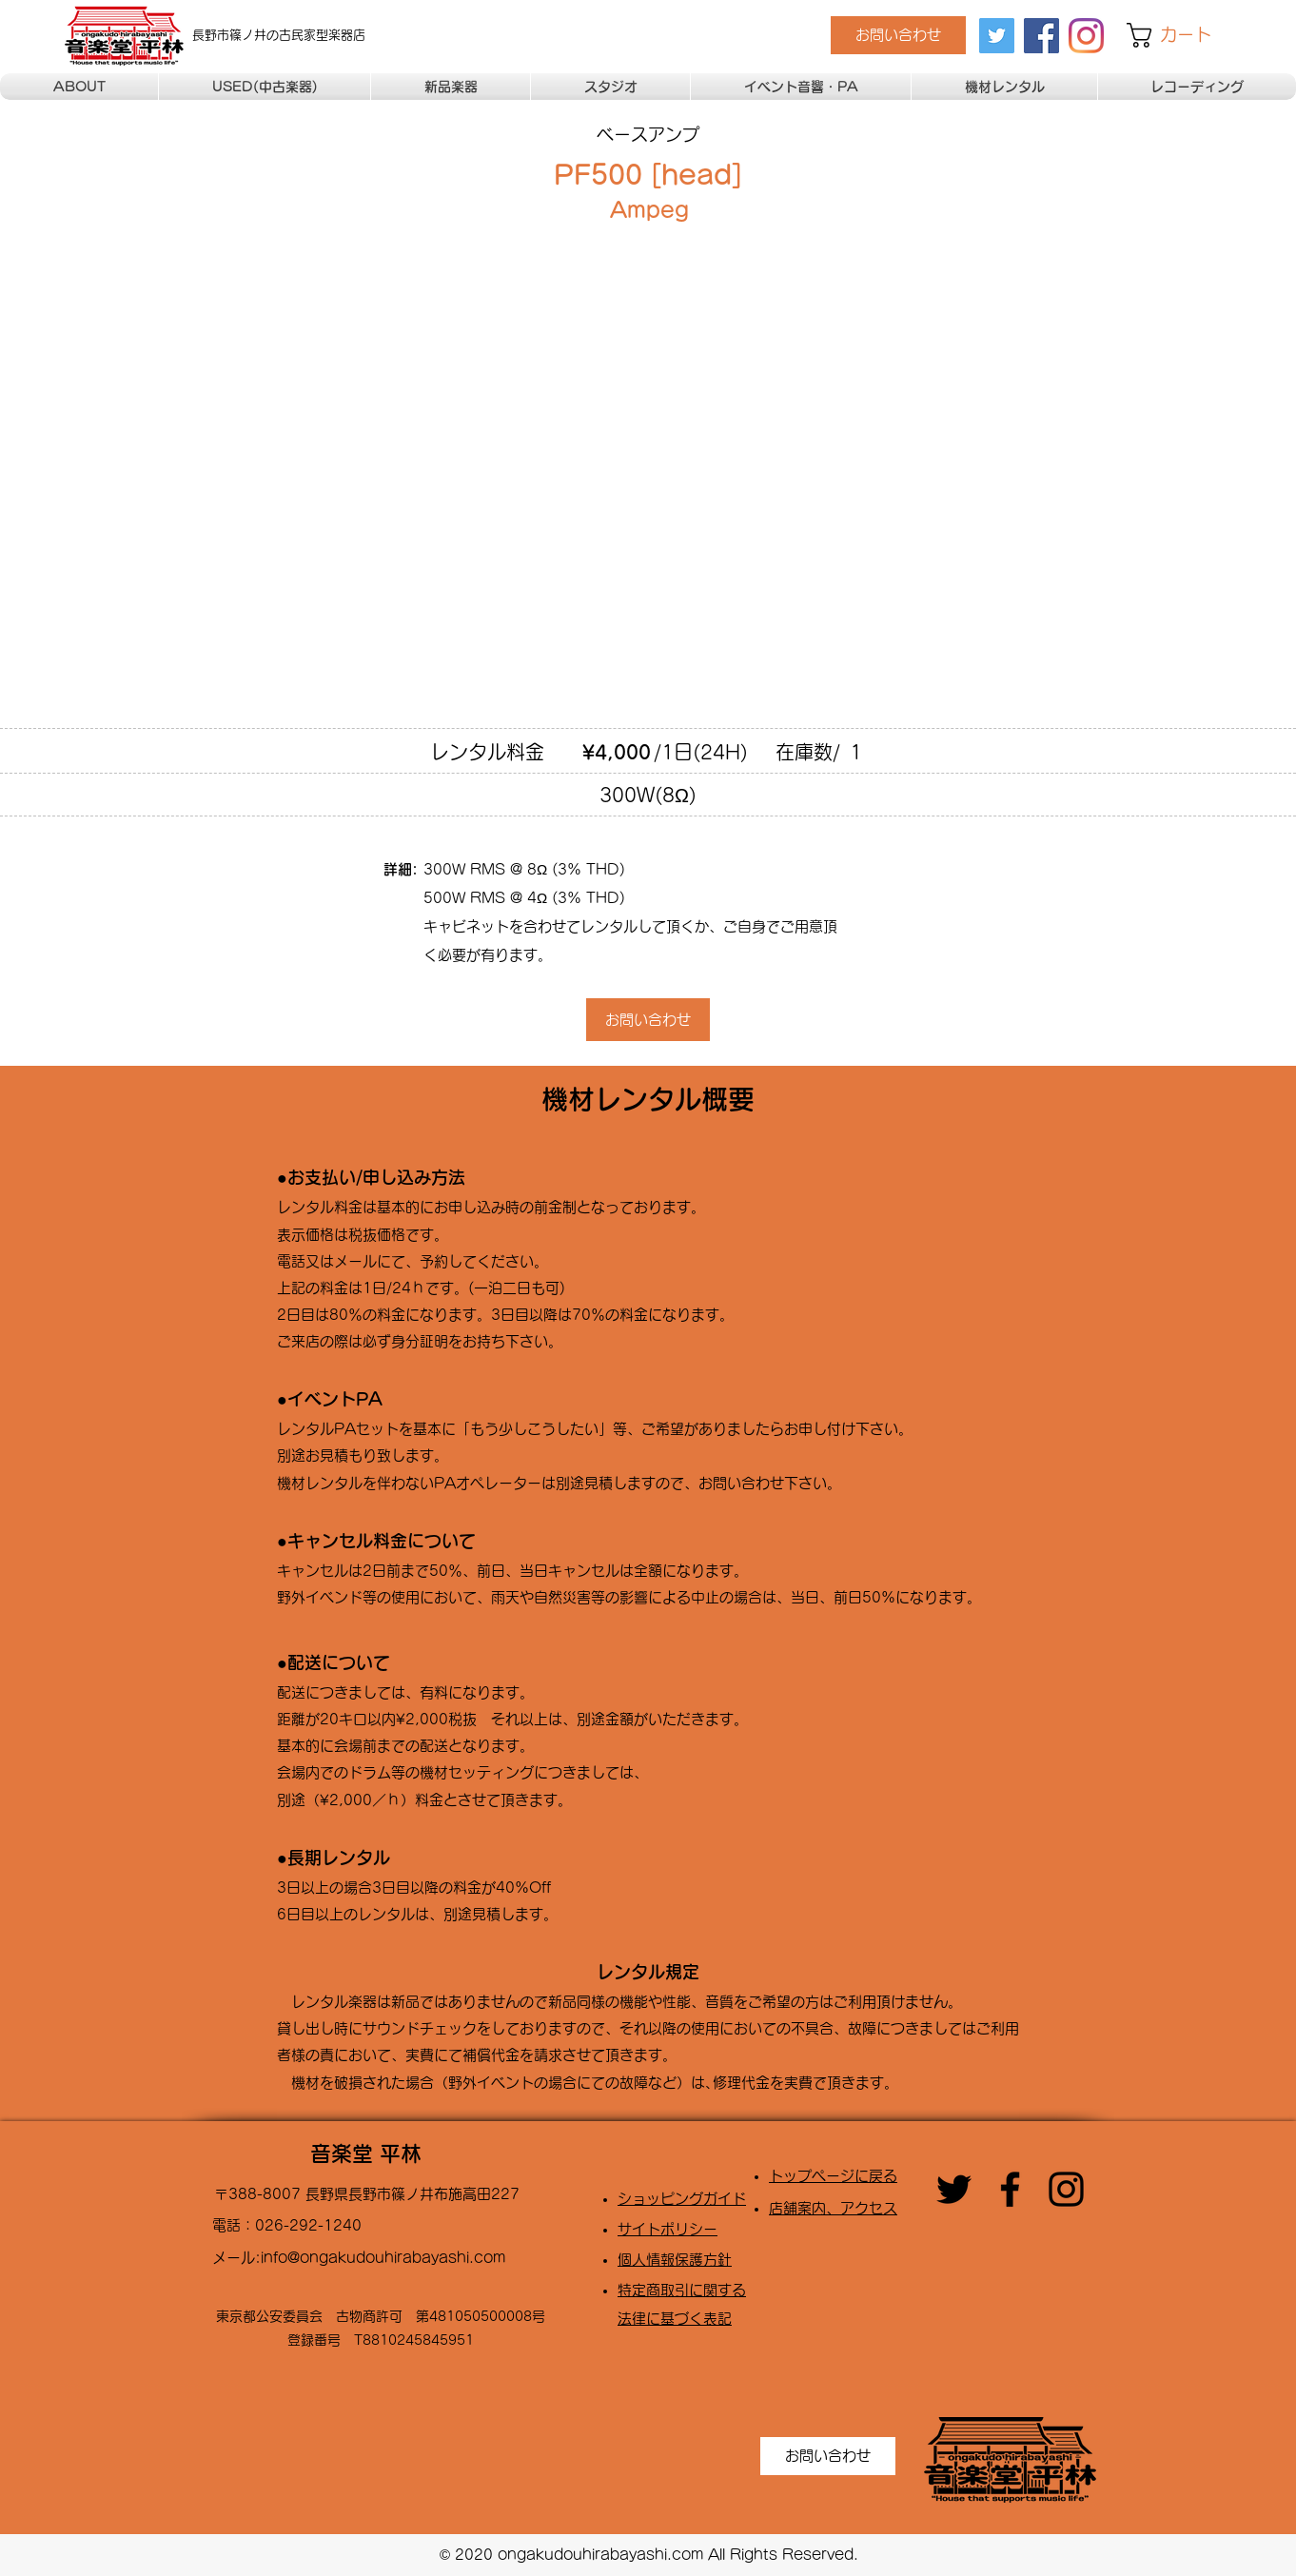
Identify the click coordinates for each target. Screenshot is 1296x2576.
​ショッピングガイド (682, 2199)
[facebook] (1041, 35)
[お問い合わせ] (898, 35)
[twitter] (996, 35)
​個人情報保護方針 (675, 2259)
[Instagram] (1086, 35)
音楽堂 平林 (366, 2153)
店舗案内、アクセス (833, 2208)
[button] (1183, 35)
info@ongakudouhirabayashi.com (383, 2258)
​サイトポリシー (667, 2229)
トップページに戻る (833, 2176)
